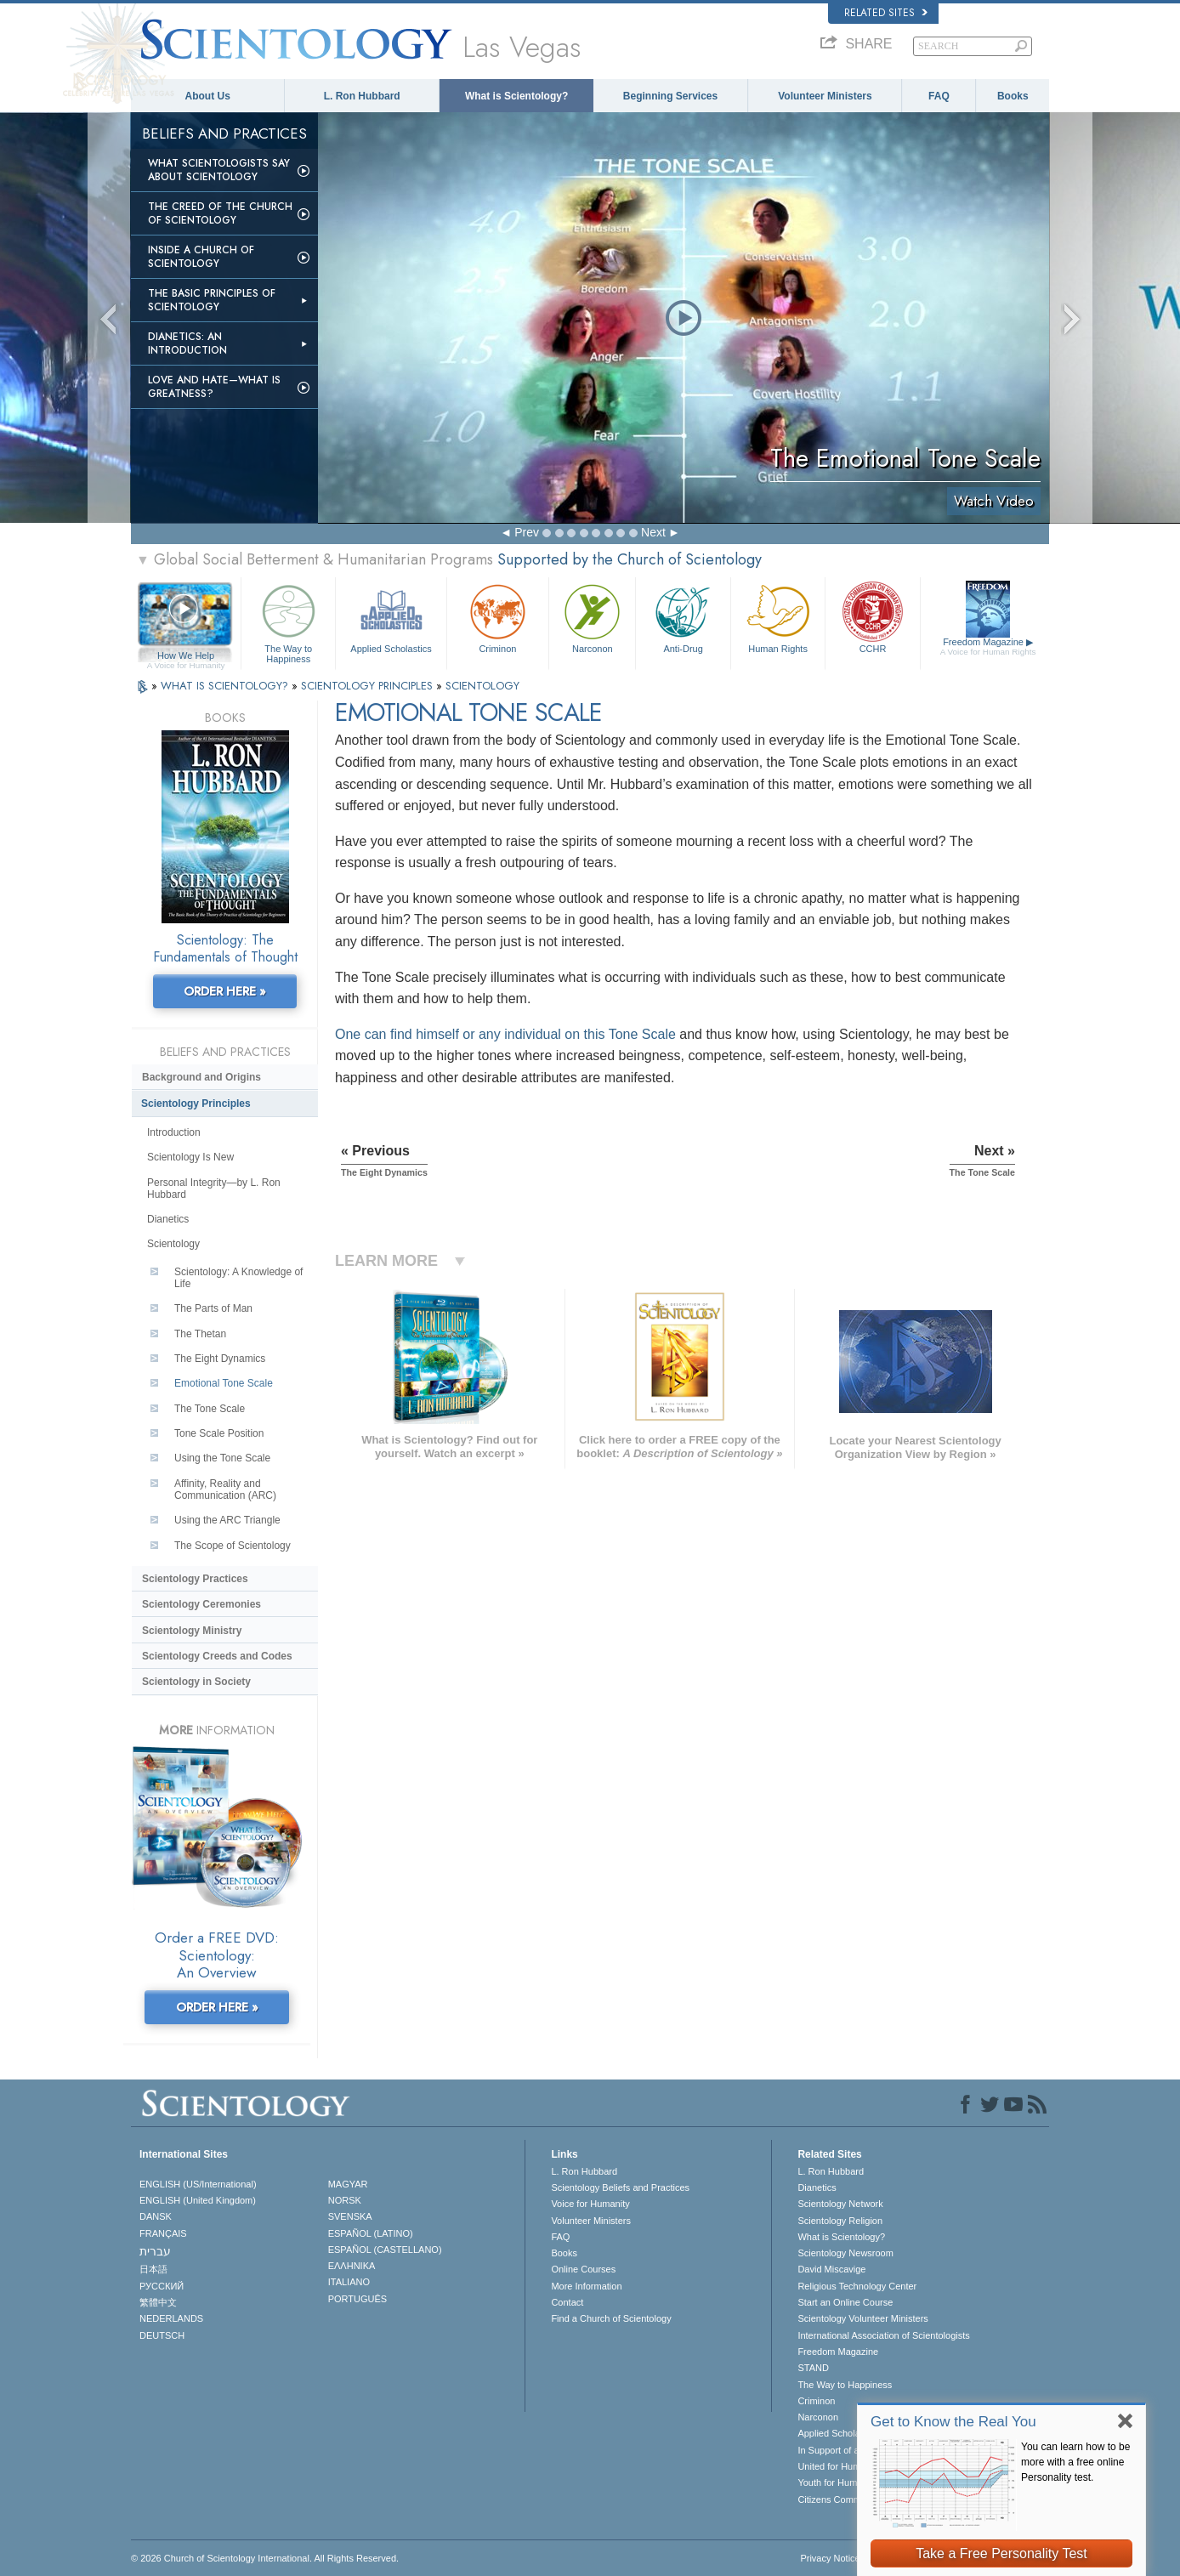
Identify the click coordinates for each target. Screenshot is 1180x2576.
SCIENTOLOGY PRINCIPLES (368, 686)
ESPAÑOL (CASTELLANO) (385, 2249)
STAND (812, 2368)
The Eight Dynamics (219, 1359)
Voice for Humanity (590, 2204)
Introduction (174, 1132)
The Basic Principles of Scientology (211, 300)
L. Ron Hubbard (362, 96)
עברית (155, 2251)
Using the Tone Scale (222, 1458)
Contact (567, 2302)
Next (653, 532)
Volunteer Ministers (824, 96)
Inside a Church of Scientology (201, 256)
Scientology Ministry (191, 1631)
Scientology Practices (195, 1579)
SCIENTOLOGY (482, 686)
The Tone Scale (209, 1409)
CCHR (872, 617)
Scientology (173, 1244)
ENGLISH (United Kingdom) (197, 2200)
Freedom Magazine (988, 647)
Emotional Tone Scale (223, 1383)
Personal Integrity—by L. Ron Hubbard (214, 1188)
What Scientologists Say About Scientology (219, 170)
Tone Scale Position (219, 1433)
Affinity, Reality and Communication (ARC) (225, 1489)
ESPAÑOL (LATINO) (370, 2233)
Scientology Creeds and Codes (217, 1656)
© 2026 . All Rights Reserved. (265, 2558)
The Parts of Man (213, 1308)
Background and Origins (201, 1077)
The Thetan (200, 1334)
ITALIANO (349, 2282)
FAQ (939, 96)
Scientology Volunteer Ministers (862, 2318)
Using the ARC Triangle (227, 1520)
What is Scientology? (516, 96)
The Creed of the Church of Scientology (220, 213)
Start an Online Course (845, 2302)
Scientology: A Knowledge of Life (238, 1278)
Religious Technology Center (856, 2286)
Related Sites (886, 12)
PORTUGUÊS (357, 2299)
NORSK (344, 2200)
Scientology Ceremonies (201, 1604)
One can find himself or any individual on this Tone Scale (505, 1034)
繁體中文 (158, 2302)
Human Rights (777, 617)
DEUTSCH (161, 2335)
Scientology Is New (190, 1157)
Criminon (498, 617)
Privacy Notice (829, 2558)
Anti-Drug (682, 617)
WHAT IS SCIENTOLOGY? (226, 686)
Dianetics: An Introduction (187, 343)
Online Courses (583, 2269)
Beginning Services (670, 96)
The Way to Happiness (288, 621)
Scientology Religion (839, 2221)
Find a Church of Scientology (611, 2318)
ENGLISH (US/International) (198, 2184)
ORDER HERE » (225, 991)
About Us (207, 96)
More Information (586, 2286)
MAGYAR (348, 2184)
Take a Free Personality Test (1001, 2553)
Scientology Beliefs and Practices (620, 2187)
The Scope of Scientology (232, 1546)
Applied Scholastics (390, 617)
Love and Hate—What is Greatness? (214, 386)
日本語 (153, 2269)
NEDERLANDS (171, 2318)
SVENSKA (350, 2216)
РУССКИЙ (161, 2286)
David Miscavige (831, 2269)
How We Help (185, 656)
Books (1013, 96)
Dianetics (168, 1219)
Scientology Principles (196, 1103)
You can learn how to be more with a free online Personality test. (1075, 2462)
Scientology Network (839, 2204)
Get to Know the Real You (953, 2422)
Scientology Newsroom (845, 2253)
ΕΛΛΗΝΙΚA (352, 2266)
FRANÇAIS (163, 2233)
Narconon (592, 617)
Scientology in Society (196, 1682)
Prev (526, 532)
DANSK (155, 2216)
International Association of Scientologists (883, 2335)
